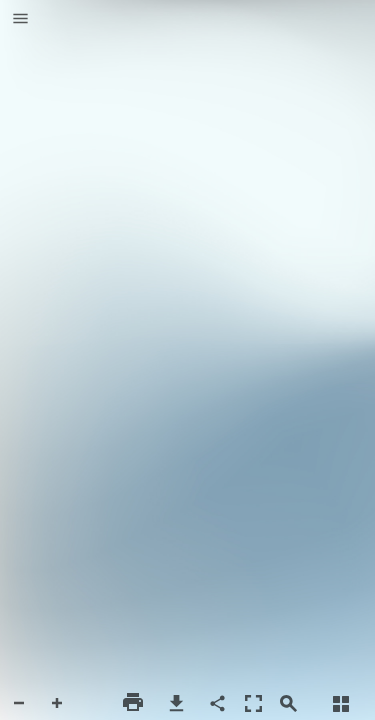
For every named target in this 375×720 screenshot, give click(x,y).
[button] (20, 20)
